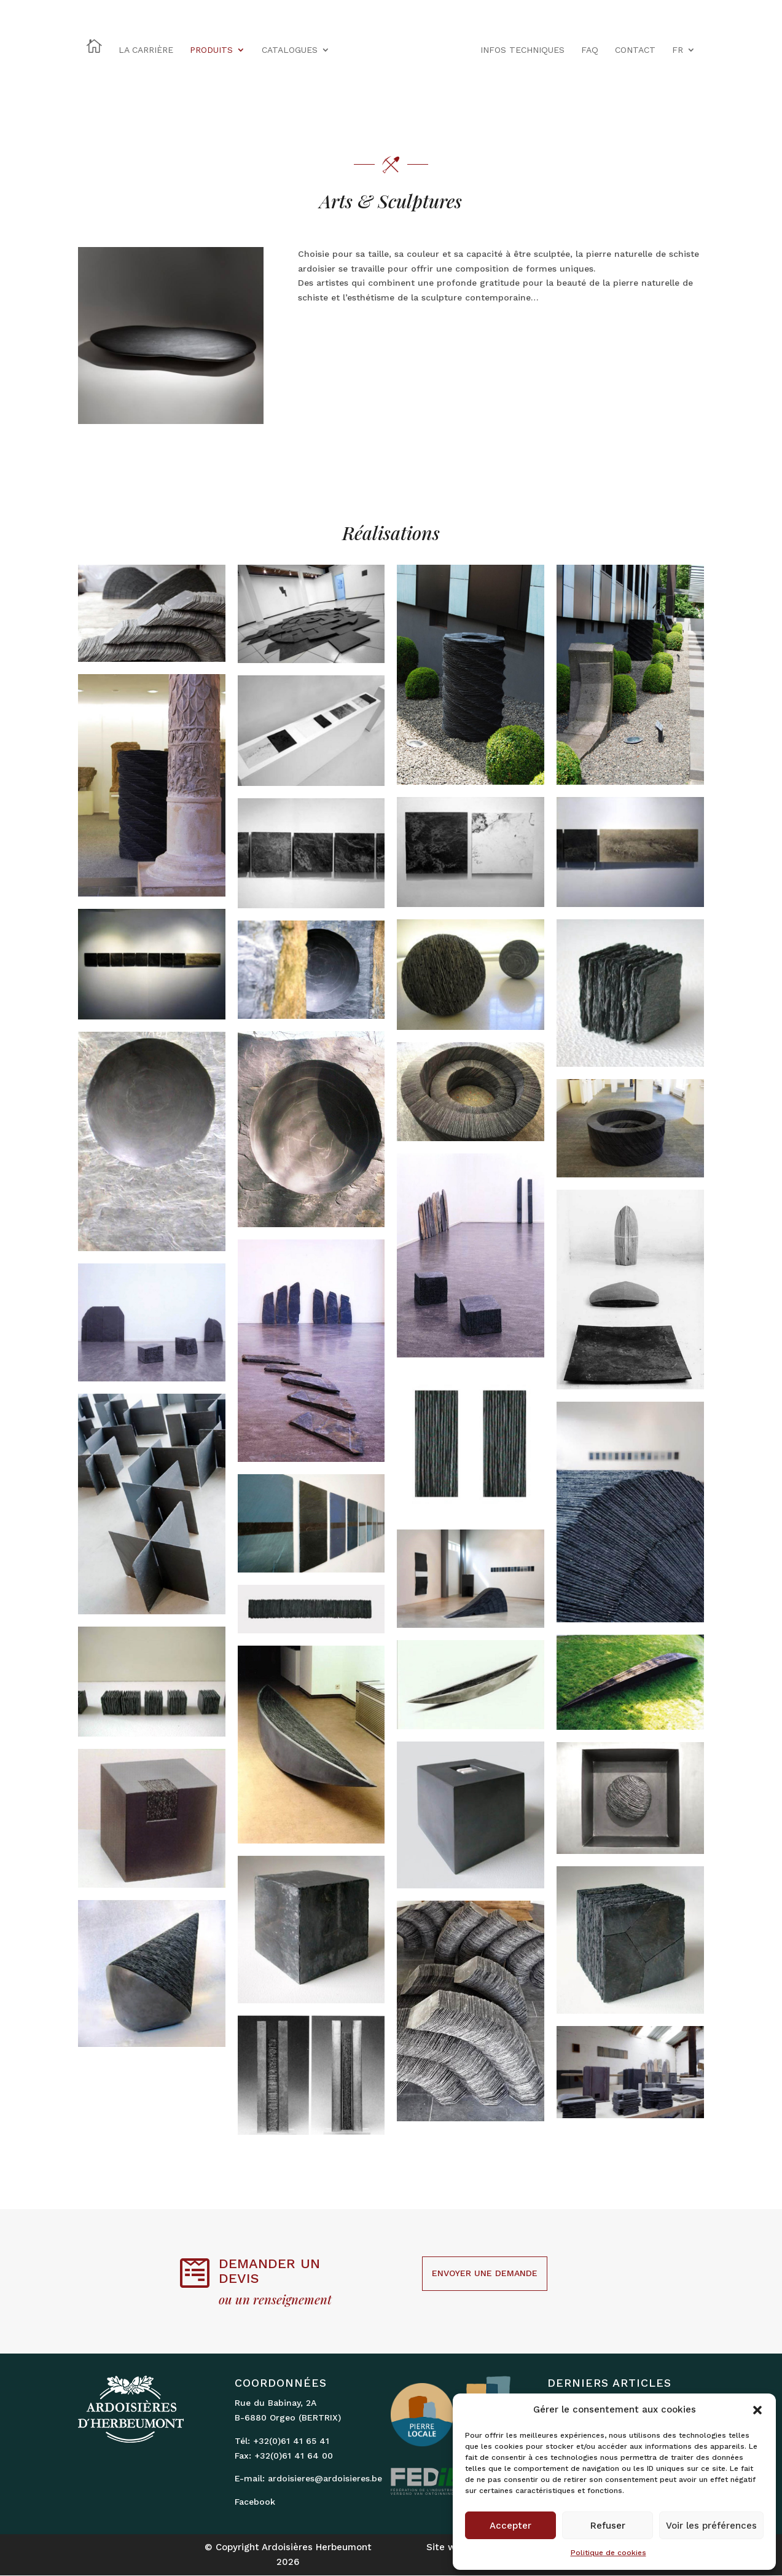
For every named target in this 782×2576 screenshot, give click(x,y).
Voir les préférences (711, 2525)
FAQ (589, 50)
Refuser (607, 2525)
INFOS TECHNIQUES (522, 50)
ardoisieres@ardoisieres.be (325, 2478)
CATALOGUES (290, 50)
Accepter (510, 2525)
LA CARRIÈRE (146, 50)
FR (677, 50)
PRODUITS (211, 50)
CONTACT (635, 50)
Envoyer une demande (485, 2273)
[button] (757, 2410)
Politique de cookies (608, 2552)
